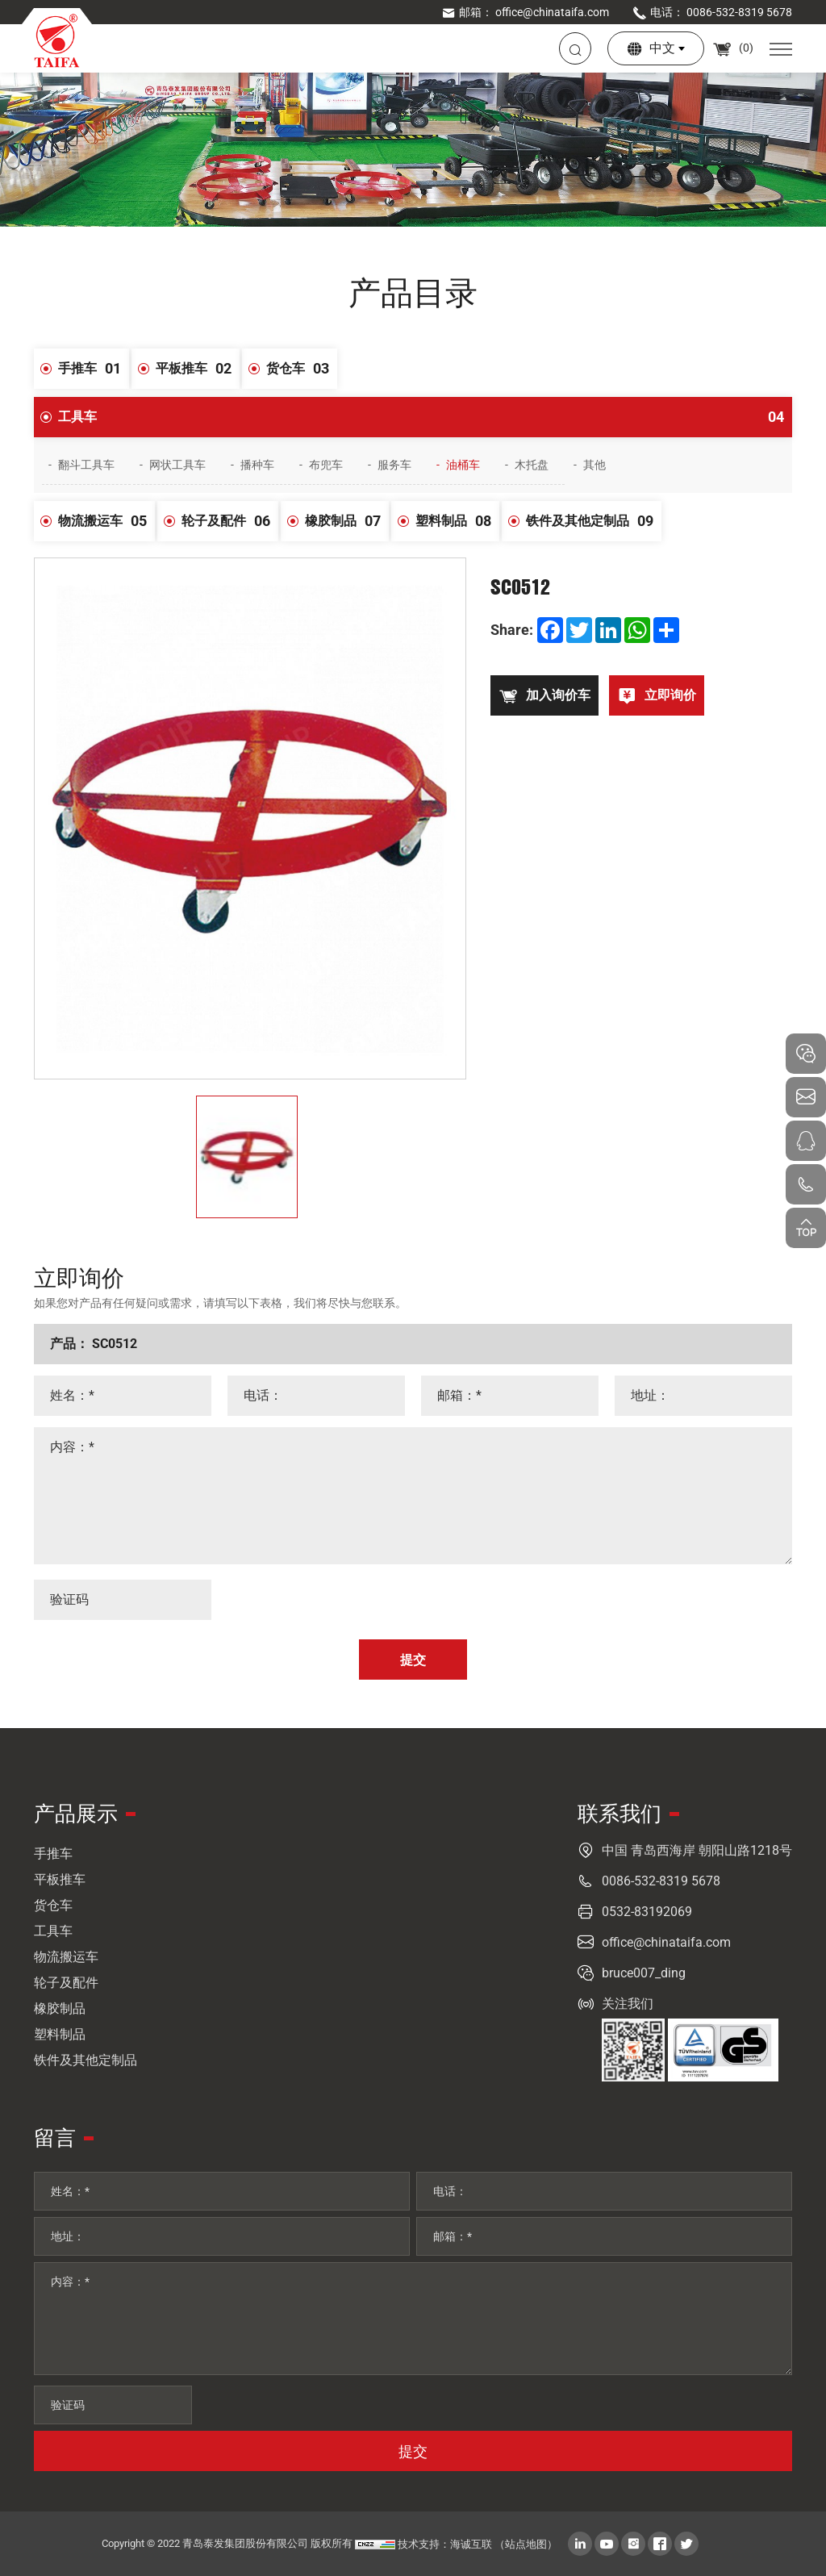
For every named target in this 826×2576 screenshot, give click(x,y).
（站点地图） (525, 2544)
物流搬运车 (106, 521)
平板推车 (198, 369)
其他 (594, 464)
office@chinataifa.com (666, 1942)
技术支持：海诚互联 (445, 2544)
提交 (413, 2451)
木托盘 (532, 464)
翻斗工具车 (86, 464)
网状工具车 (177, 464)
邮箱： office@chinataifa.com (525, 12)
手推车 (93, 369)
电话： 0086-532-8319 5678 (712, 12)
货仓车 (301, 369)
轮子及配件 (229, 521)
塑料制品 (457, 521)
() (732, 47)
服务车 (394, 464)
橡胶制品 (347, 521)
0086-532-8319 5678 (661, 1881)
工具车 (425, 417)
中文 (662, 48)
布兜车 (326, 464)
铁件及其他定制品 (593, 521)
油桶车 (463, 464)
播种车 (257, 464)
